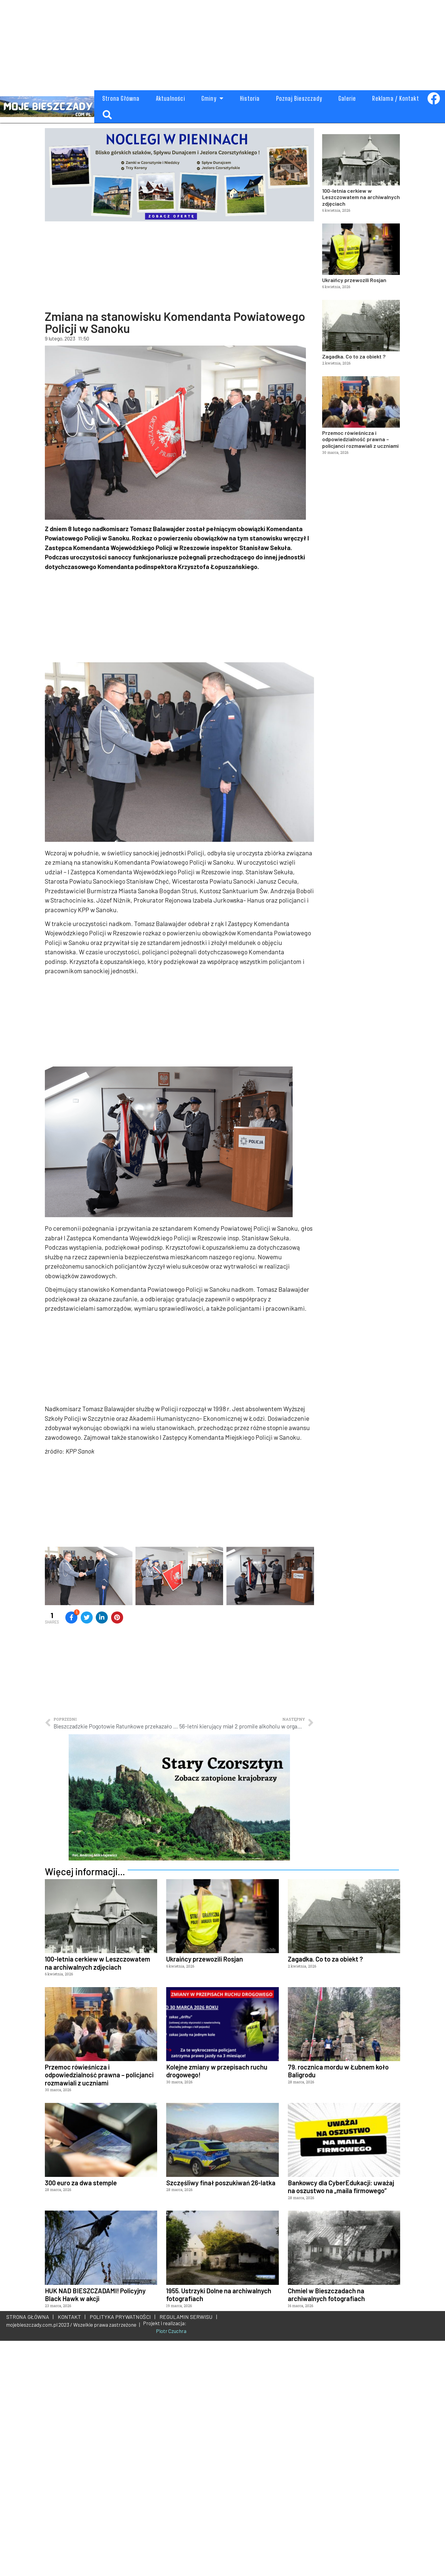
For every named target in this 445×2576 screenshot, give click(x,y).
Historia (250, 98)
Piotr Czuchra (171, 2566)
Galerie (347, 98)
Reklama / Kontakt (395, 98)
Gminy (212, 98)
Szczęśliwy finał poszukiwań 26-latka (220, 2418)
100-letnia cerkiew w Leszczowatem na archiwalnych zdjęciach (361, 197)
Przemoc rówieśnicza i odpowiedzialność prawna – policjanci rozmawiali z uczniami (360, 439)
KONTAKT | (70, 2552)
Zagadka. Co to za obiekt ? (354, 356)
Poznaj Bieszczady (299, 98)
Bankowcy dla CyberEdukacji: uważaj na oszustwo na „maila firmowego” (341, 2422)
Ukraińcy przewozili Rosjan (354, 280)
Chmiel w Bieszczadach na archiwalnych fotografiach (326, 2530)
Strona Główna (121, 98)
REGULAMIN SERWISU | (187, 2552)
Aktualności (170, 98)
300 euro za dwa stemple (81, 2418)
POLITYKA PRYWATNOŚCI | (121, 2552)
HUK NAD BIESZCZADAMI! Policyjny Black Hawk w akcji (95, 2530)
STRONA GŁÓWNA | (30, 2552)
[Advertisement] (192, 42)
